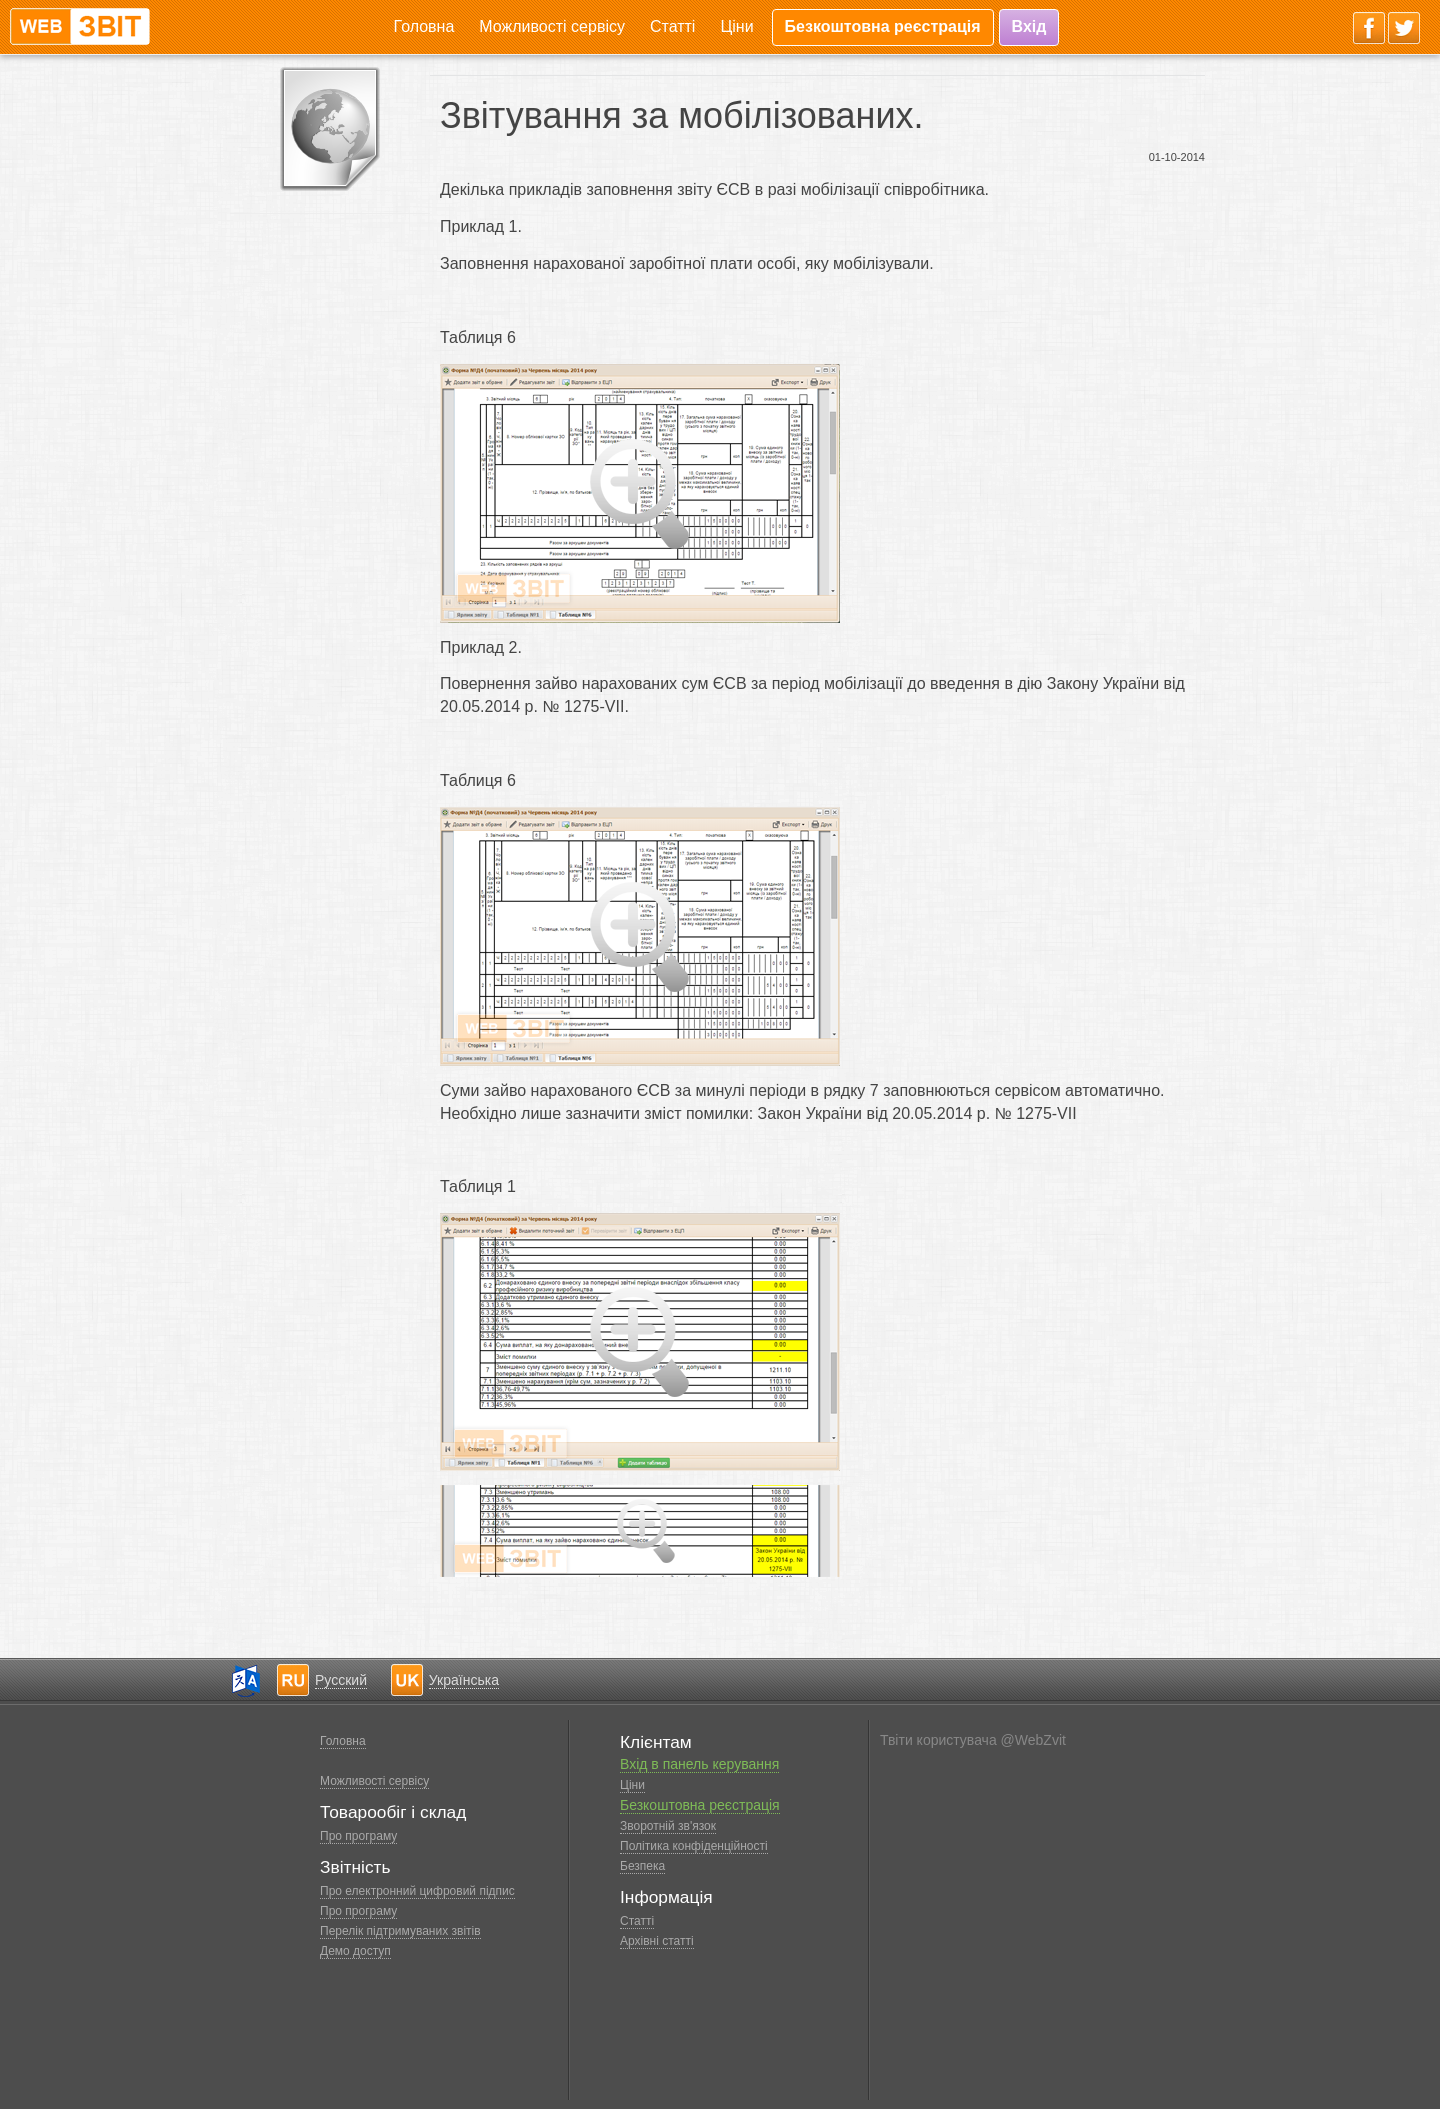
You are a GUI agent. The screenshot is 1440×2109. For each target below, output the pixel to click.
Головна (424, 26)
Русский (341, 1680)
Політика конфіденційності (694, 1846)
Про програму (358, 1836)
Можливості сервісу (552, 26)
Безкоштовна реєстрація (883, 26)
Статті (672, 26)
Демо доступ (355, 1951)
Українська (464, 1680)
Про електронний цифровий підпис (417, 1891)
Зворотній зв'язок (668, 1826)
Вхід (1029, 26)
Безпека (642, 1866)
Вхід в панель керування (699, 1764)
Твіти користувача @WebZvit (973, 1740)
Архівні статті (657, 1941)
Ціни (736, 26)
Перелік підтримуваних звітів (400, 1931)
